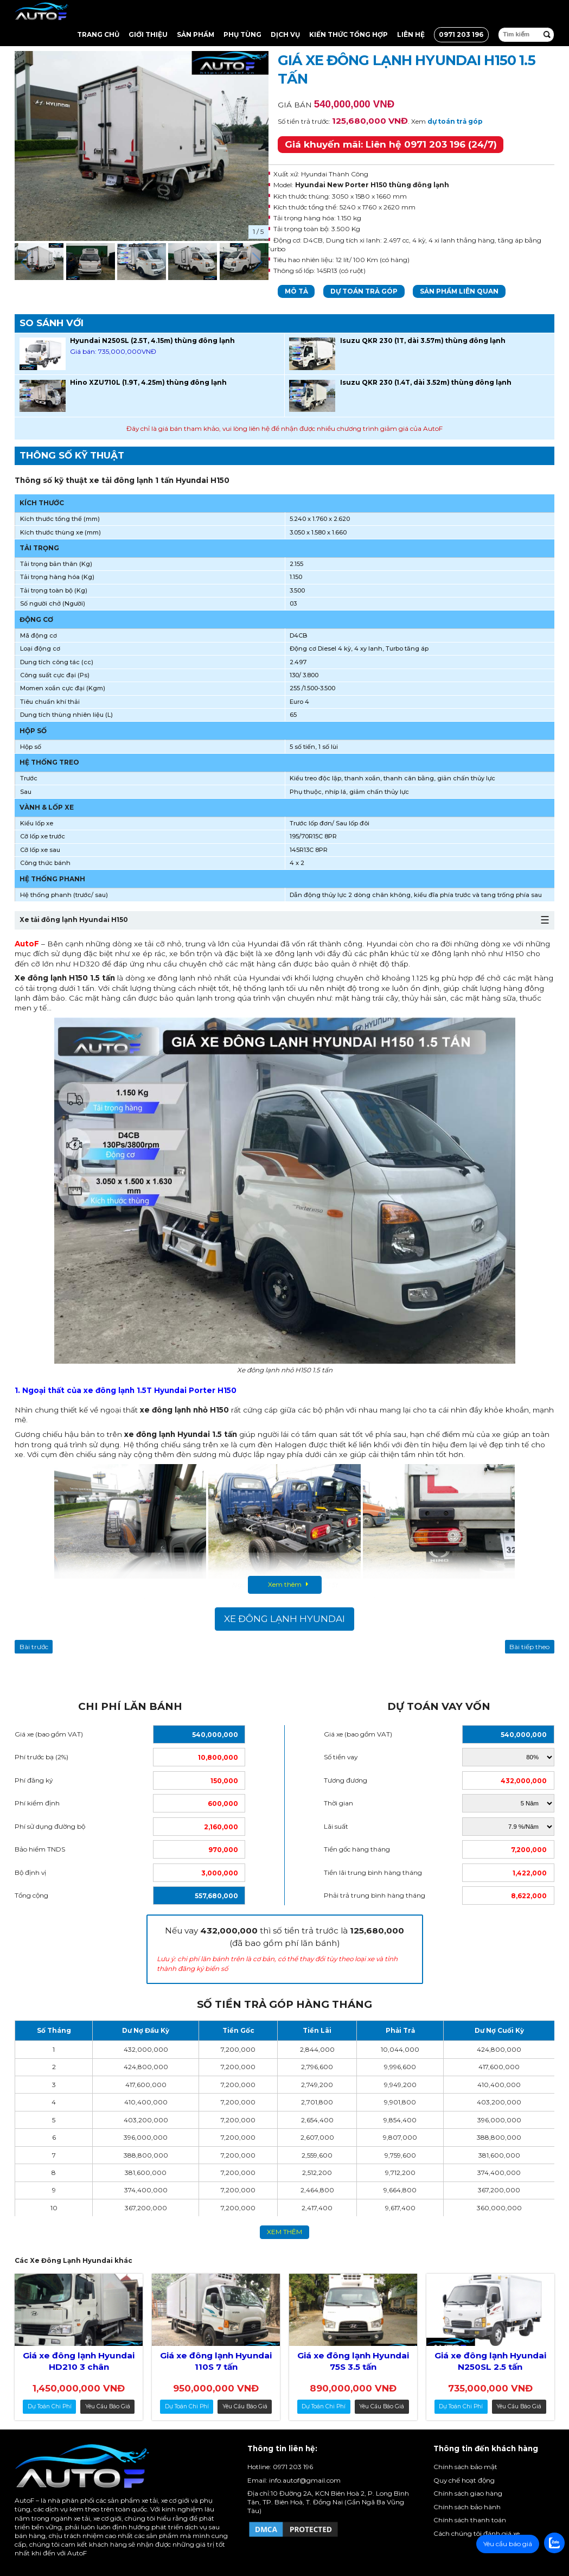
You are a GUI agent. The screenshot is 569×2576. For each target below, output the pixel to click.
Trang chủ (98, 34)
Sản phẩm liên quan (459, 291)
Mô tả (296, 291)
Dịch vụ (285, 34)
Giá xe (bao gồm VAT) (49, 1734)
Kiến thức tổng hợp (348, 34)
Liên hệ (411, 34)
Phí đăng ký (34, 1780)
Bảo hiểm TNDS (40, 1849)
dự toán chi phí (50, 2406)
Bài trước (34, 1647)
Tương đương (345, 1780)
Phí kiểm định (37, 1803)
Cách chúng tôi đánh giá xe (476, 2533)
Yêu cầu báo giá (107, 2406)
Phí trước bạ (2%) (41, 1757)
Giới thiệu (148, 34)
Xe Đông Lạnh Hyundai (284, 1618)
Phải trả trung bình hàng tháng (374, 1895)
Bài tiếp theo (529, 1647)
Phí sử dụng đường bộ (50, 1826)
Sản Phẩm (195, 34)
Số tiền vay (340, 1757)
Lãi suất (336, 1826)
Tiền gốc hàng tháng (357, 1849)
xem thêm (284, 2232)
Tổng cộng (31, 1895)
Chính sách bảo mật (465, 2467)
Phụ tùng (242, 34)
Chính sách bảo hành (467, 2507)
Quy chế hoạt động (464, 2480)
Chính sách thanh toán (469, 2520)
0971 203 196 (461, 34)
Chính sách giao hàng (467, 2493)
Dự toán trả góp (364, 291)
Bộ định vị (30, 1872)
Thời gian (338, 1803)
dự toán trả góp (455, 121)
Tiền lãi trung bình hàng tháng (373, 1872)
